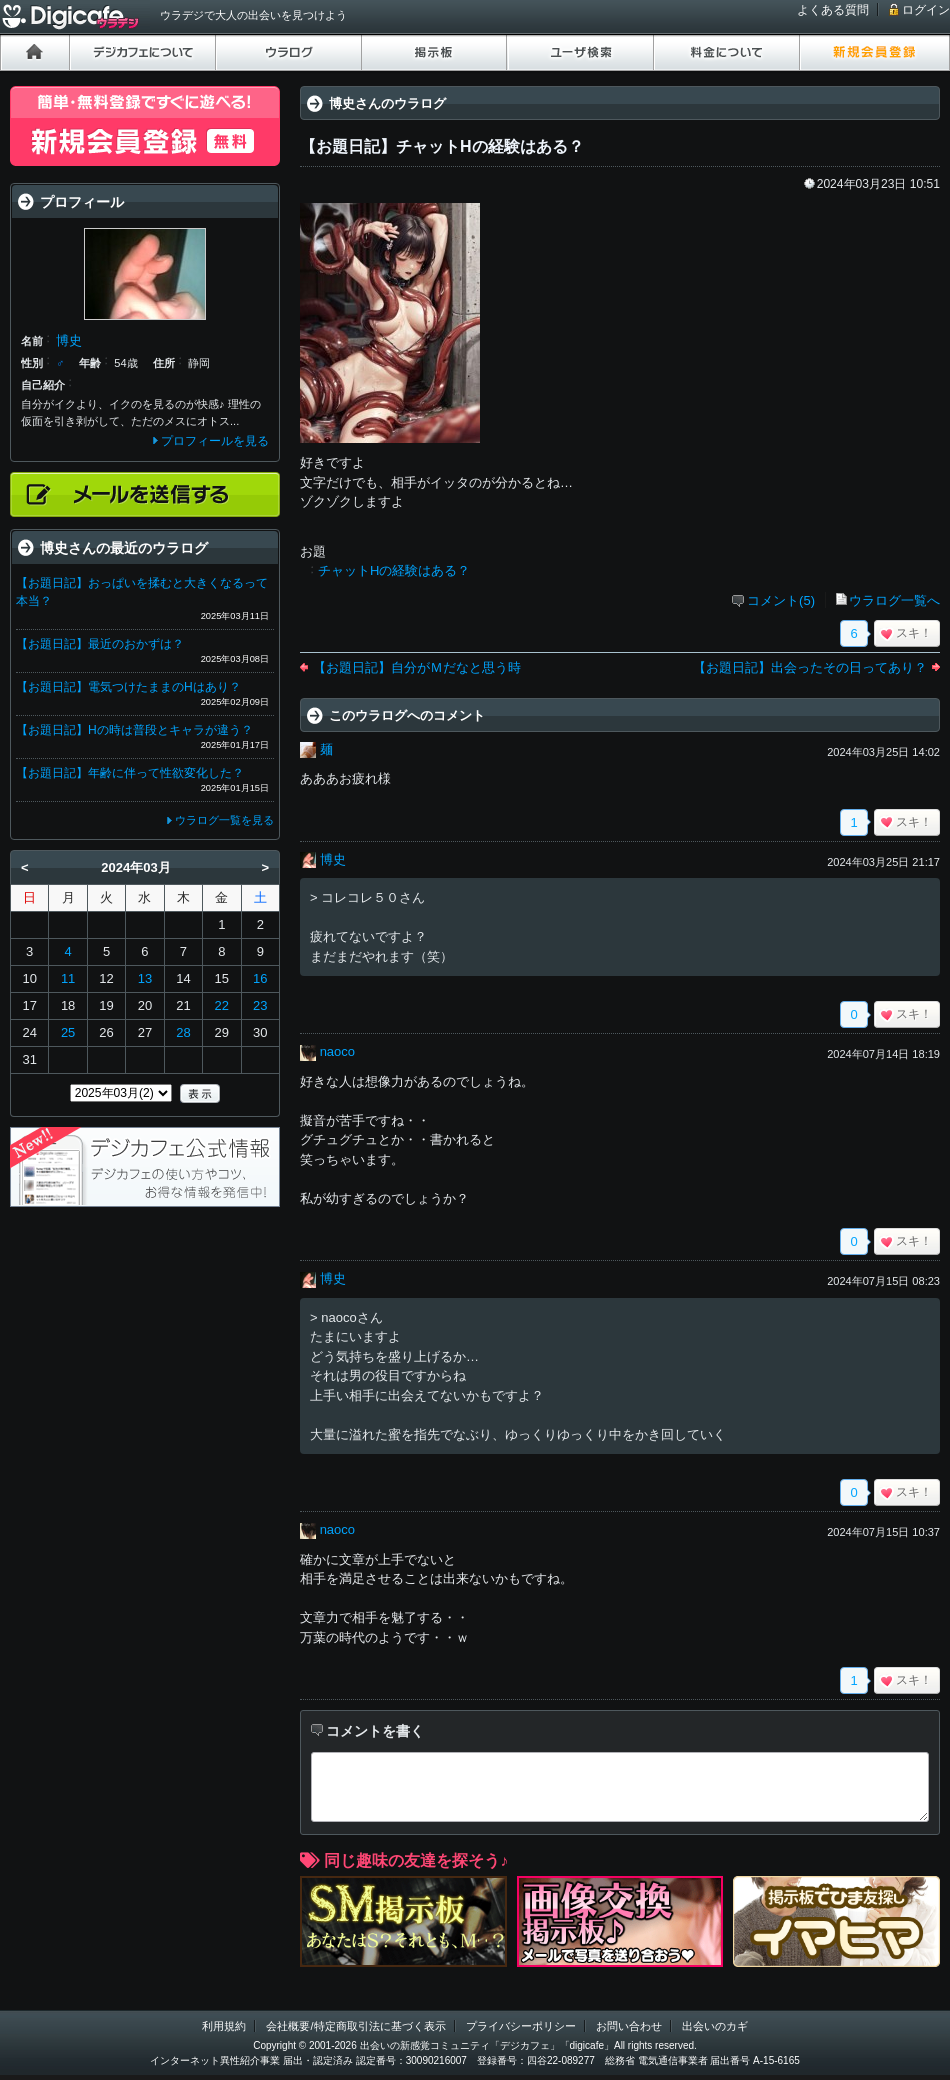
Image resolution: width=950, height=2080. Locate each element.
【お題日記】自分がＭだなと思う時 (417, 667)
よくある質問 (833, 10)
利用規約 (224, 2026)
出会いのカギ (715, 2026)
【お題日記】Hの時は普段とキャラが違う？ (134, 730)
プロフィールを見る (215, 441)
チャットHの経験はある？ (394, 570)
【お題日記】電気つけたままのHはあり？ (128, 687)
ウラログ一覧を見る (224, 820)
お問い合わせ (629, 2026)
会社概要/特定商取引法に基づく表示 (355, 2026)
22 (222, 1005)
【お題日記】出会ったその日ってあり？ (810, 667)
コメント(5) (781, 600)
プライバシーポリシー (521, 2026)
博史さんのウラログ (387, 103)
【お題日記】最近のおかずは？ (100, 644)
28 (183, 1032)
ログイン (926, 10)
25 (68, 1032)
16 (260, 978)
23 (260, 1005)
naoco (337, 1051)
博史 (333, 859)
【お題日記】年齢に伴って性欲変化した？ (130, 773)
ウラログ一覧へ (894, 600)
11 (68, 978)
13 (145, 978)
